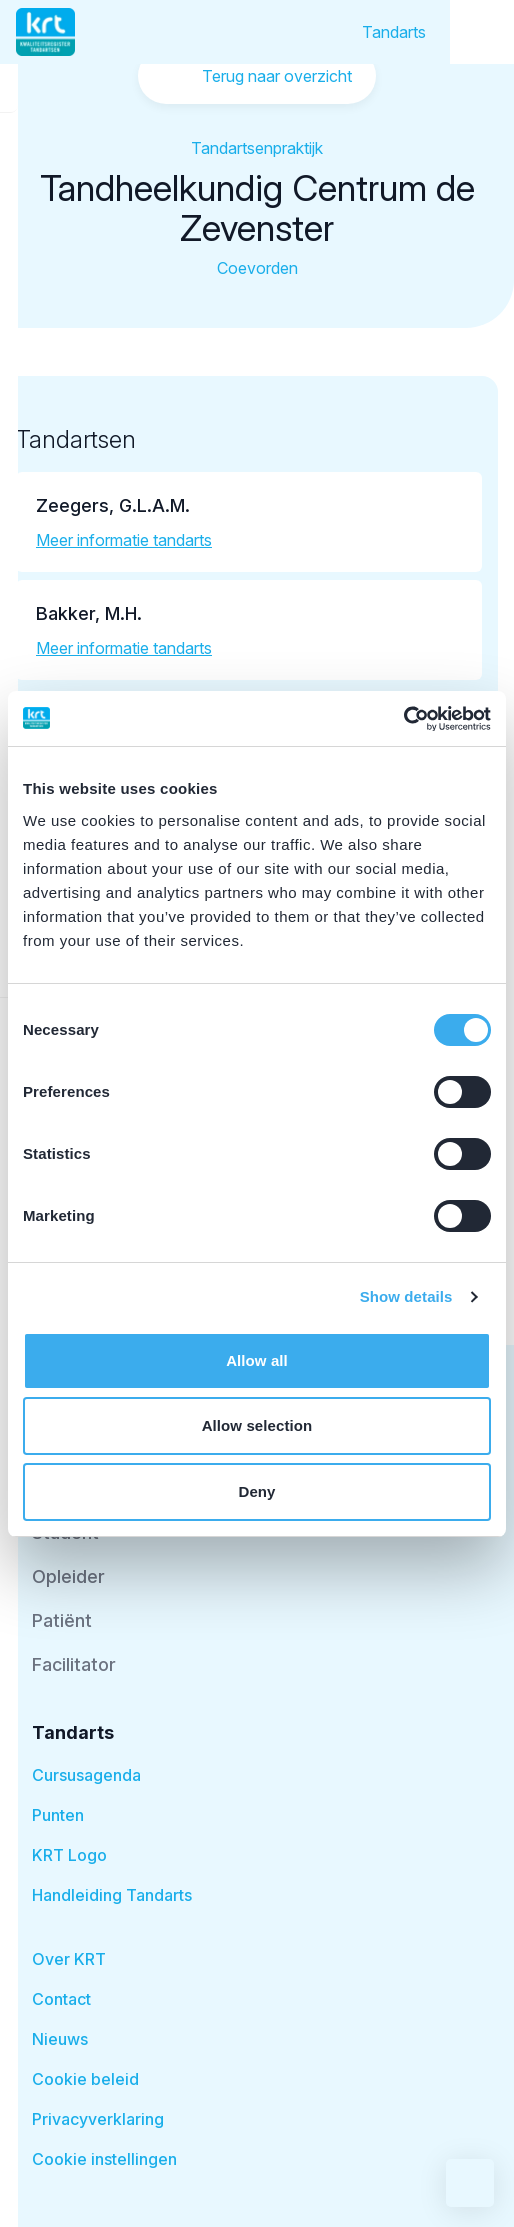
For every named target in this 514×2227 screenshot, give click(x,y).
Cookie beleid (85, 2079)
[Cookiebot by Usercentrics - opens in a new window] (403, 719)
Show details (406, 1296)
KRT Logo (69, 1855)
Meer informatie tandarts (124, 540)
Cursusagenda (86, 1775)
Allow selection (257, 1425)
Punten (58, 1815)
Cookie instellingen (104, 2159)
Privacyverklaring (98, 2119)
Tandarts (394, 32)
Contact (61, 1999)
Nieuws (60, 2039)
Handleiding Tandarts (112, 1895)
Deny (256, 1491)
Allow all (257, 1360)
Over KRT (69, 1959)
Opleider (68, 1576)
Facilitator (74, 1664)
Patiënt (62, 1620)
